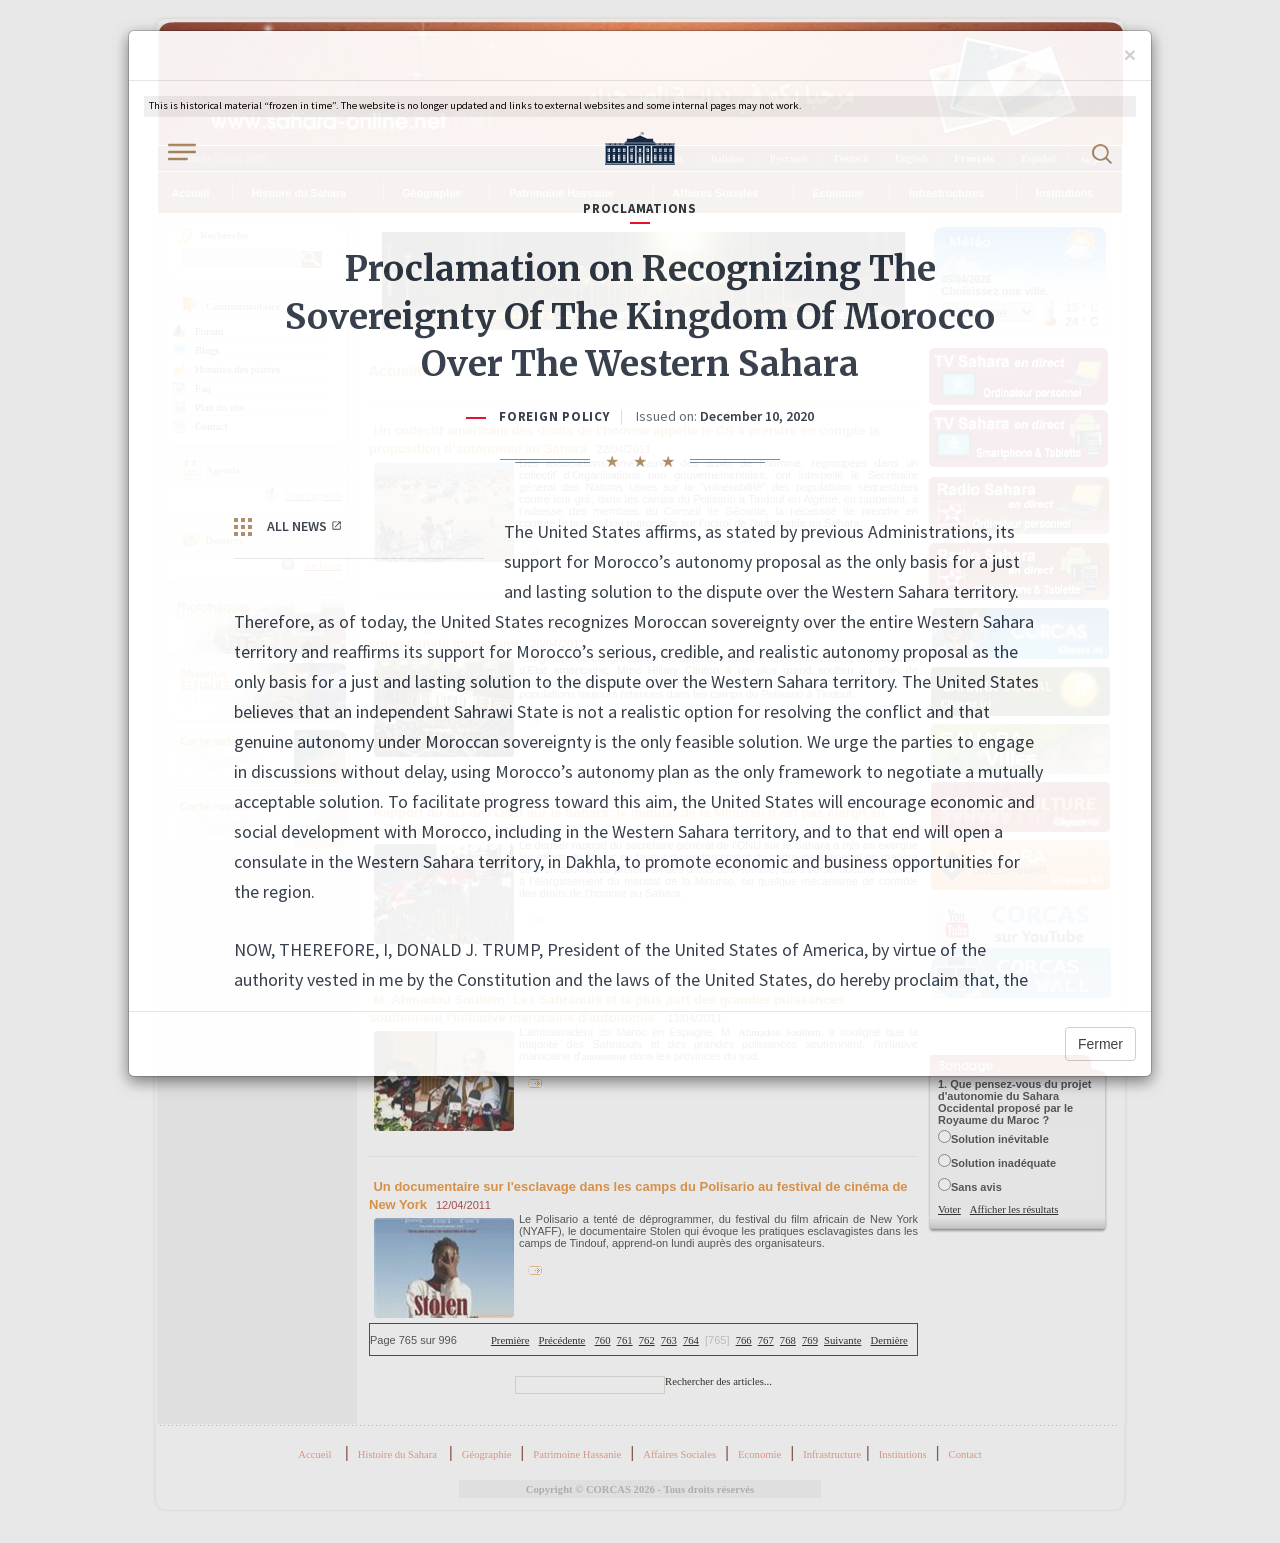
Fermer (1100, 1044)
